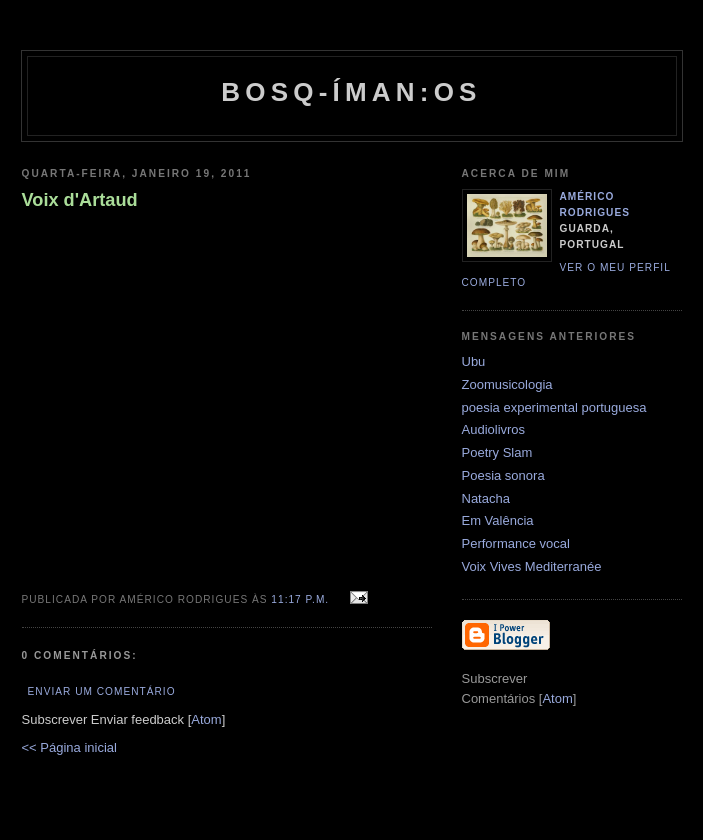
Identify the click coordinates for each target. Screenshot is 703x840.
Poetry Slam (497, 452)
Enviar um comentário (102, 691)
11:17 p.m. (302, 599)
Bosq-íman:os (351, 92)
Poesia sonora (503, 475)
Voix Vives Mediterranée (532, 566)
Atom (206, 719)
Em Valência (498, 520)
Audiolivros (494, 429)
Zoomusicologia (507, 384)
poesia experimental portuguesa (554, 407)
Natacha (486, 498)
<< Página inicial (69, 747)
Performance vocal (516, 543)
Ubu (474, 361)
